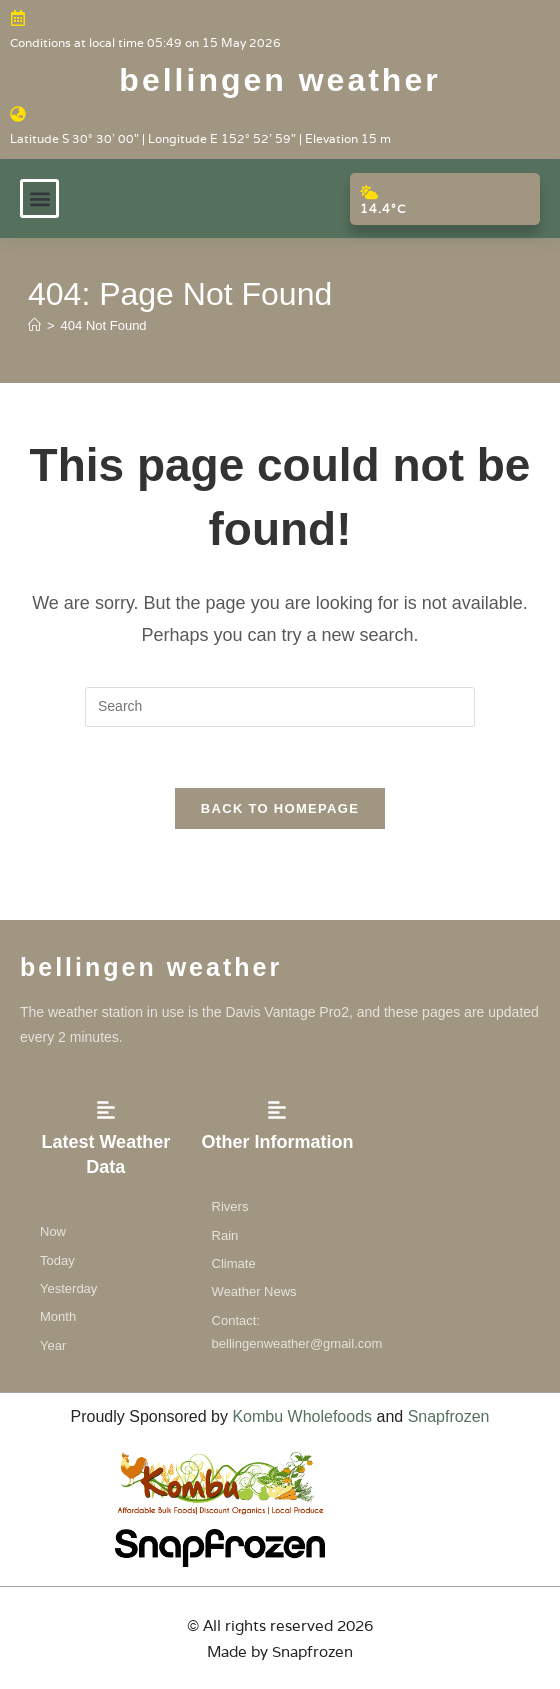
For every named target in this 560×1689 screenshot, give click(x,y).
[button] (39, 198)
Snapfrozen (449, 1416)
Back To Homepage (280, 808)
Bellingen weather (279, 80)
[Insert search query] (280, 707)
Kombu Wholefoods (302, 1416)
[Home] (34, 325)
